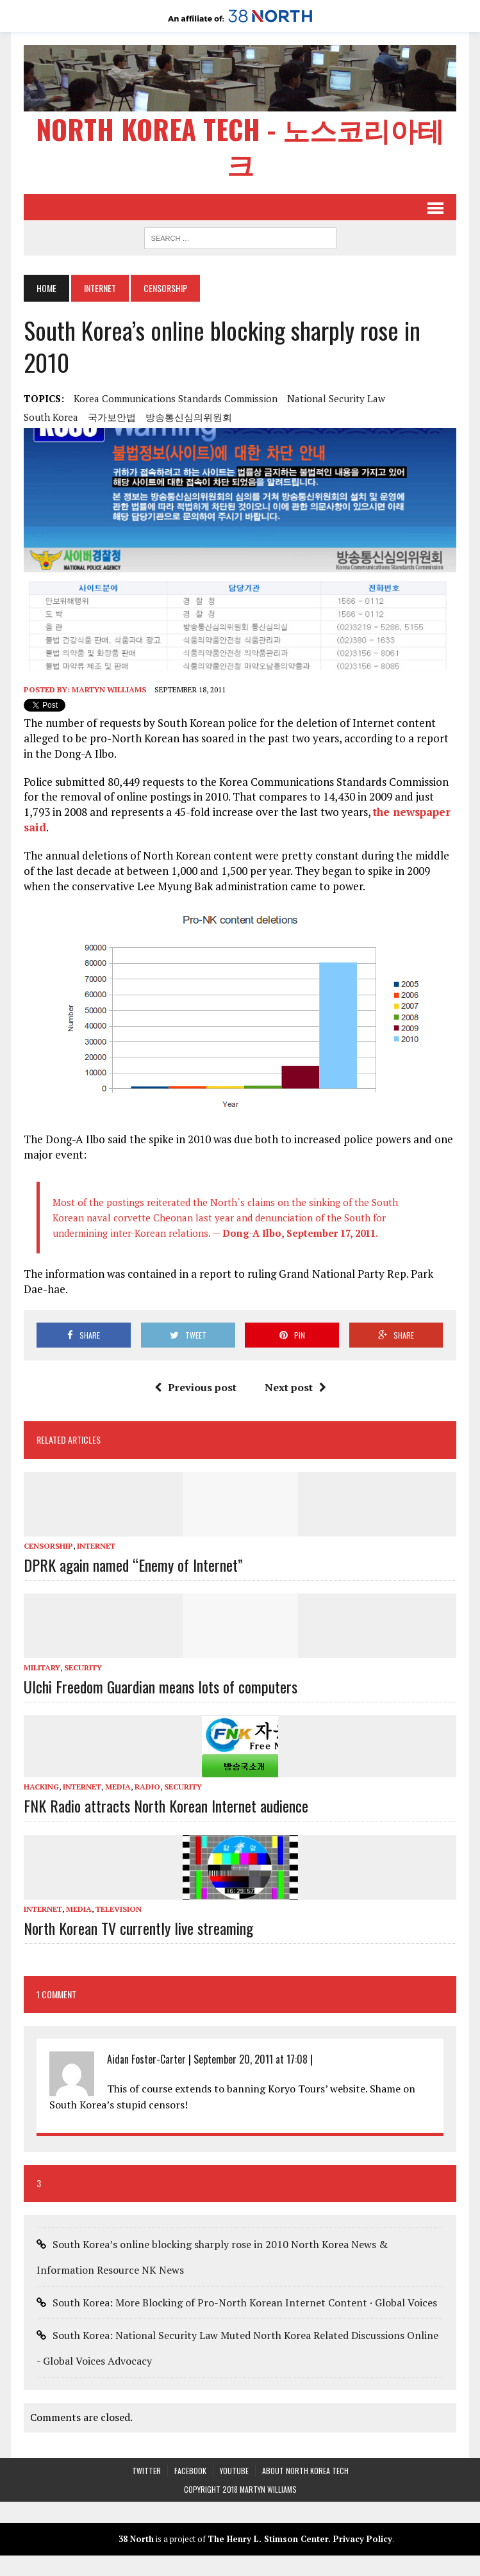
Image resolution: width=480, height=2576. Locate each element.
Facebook (190, 2470)
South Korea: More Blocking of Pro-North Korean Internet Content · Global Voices (245, 2302)
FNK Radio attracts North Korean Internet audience (166, 1805)
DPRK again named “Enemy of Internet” (133, 1564)
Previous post (195, 1387)
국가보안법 (112, 417)
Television (118, 1909)
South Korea (51, 417)
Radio (147, 1786)
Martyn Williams (109, 689)
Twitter (146, 2470)
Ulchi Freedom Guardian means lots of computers (160, 1686)
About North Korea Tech (305, 2470)
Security (83, 1667)
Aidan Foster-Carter (146, 2059)
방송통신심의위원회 (188, 417)
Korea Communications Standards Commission (175, 398)
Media (118, 1786)
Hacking (41, 1786)
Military (42, 1667)
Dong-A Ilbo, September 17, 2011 (299, 1233)
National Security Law (336, 398)
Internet (100, 288)
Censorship (48, 1546)
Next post (295, 1387)
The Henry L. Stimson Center (268, 2539)
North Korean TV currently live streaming (138, 1927)
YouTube (234, 2470)
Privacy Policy (362, 2539)
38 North (136, 2539)
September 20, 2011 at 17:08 (251, 2059)
